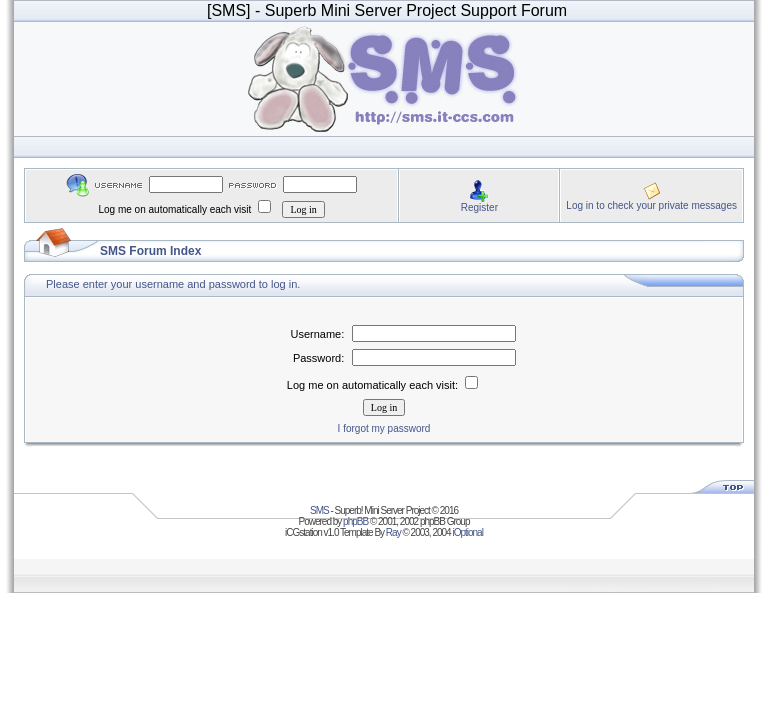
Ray (393, 532)
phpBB (355, 521)
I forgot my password (384, 428)
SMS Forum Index (150, 251)
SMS (319, 510)
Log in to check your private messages (651, 205)
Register (479, 207)
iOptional (467, 532)
